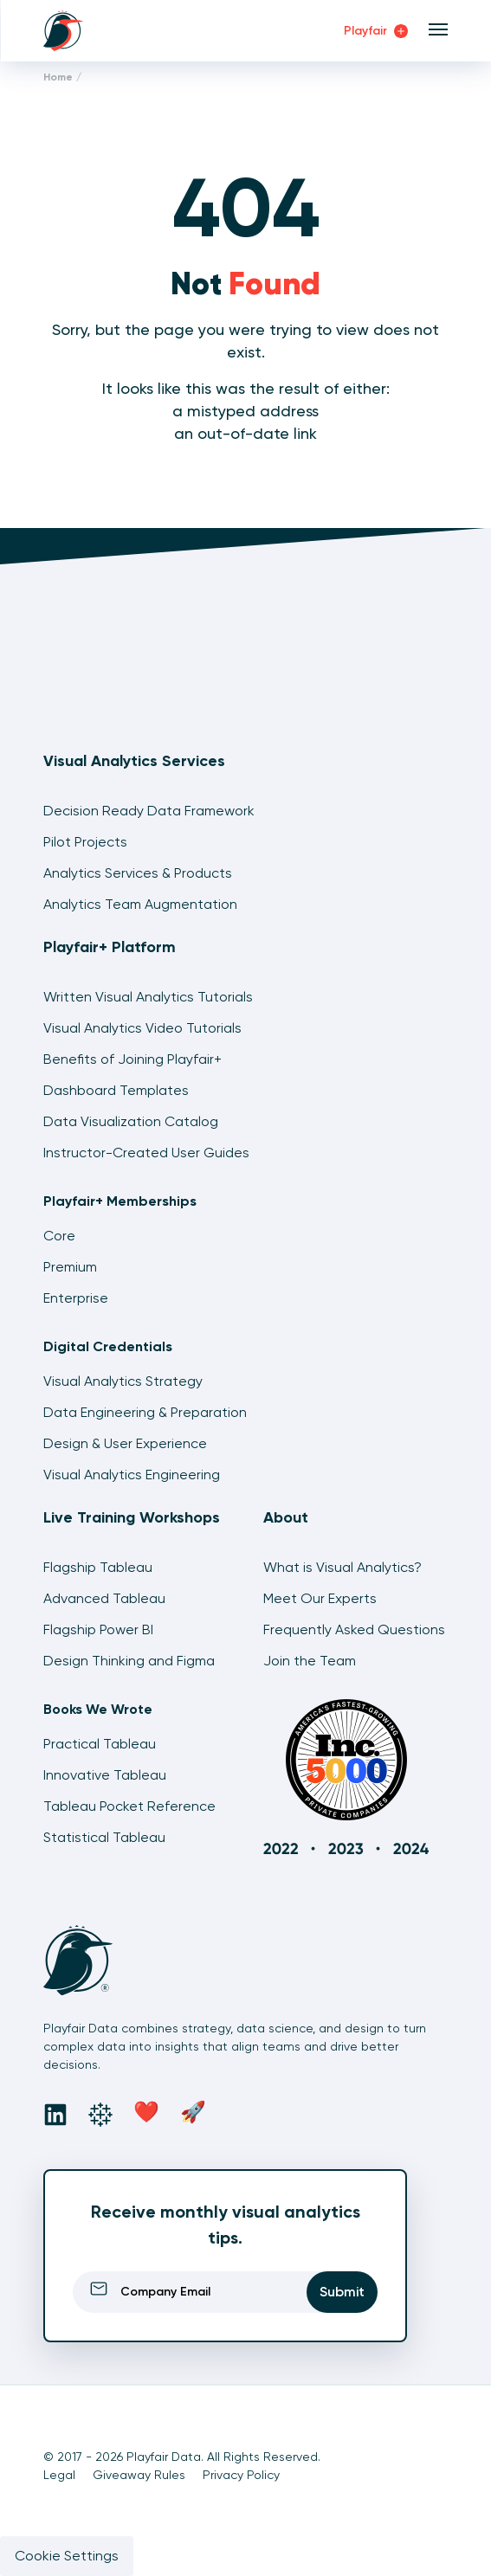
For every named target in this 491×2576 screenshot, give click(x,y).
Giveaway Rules (139, 2475)
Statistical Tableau (104, 1837)
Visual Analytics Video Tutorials (142, 1028)
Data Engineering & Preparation (145, 1412)
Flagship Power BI (98, 1629)
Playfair (376, 30)
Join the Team (309, 1660)
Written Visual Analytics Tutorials (148, 997)
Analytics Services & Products (137, 873)
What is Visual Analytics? (342, 1567)
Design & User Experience (125, 1443)
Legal (59, 2475)
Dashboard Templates (116, 1090)
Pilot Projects (85, 842)
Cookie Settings (67, 2555)
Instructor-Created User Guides (146, 1152)
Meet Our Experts (320, 1598)
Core (59, 1235)
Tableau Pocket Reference (129, 1806)
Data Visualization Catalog (130, 1121)
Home (58, 77)
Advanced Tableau (104, 1598)
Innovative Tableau (104, 1775)
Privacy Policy (241, 2475)
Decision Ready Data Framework (149, 810)
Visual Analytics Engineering (131, 1474)
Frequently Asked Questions (354, 1629)
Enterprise (75, 1298)
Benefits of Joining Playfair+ (132, 1059)
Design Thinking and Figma (129, 1660)
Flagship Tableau (97, 1567)
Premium (70, 1267)
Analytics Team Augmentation (140, 904)
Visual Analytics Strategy (123, 1381)
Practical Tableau (99, 1744)
